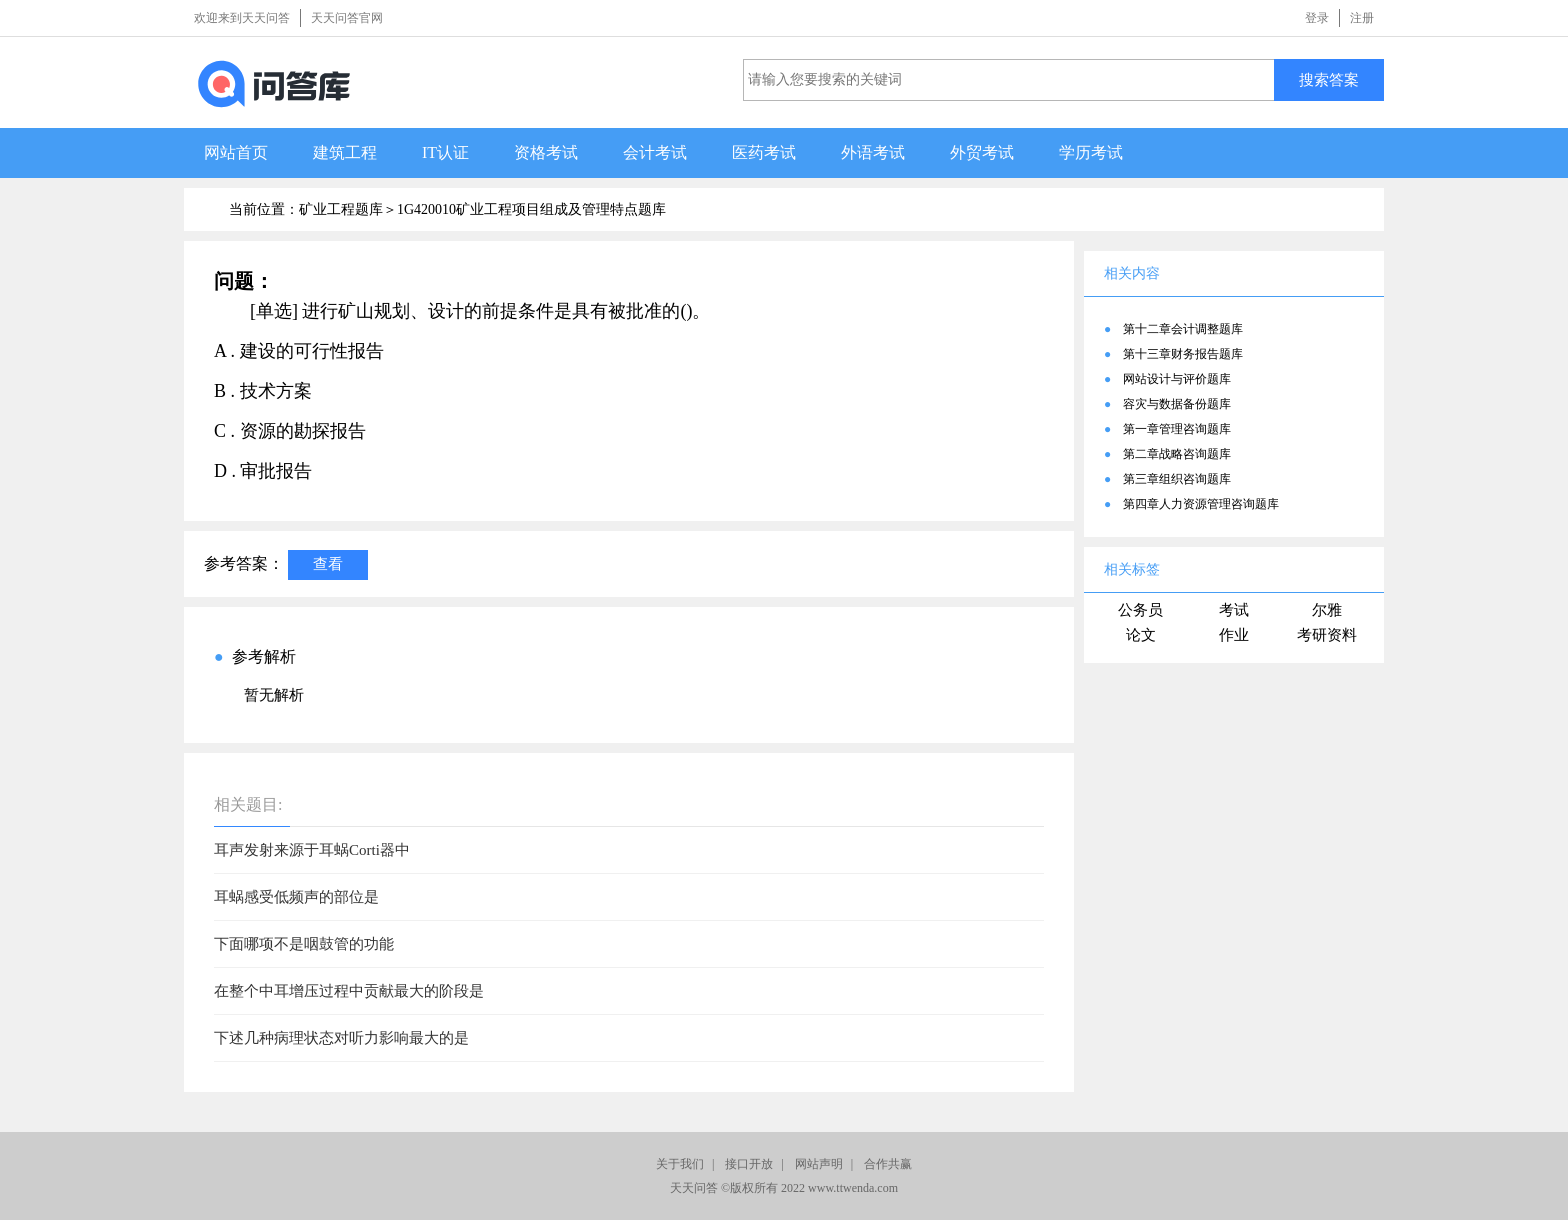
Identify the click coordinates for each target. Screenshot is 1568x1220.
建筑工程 (345, 152)
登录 (1317, 18)
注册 (1362, 18)
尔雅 (1327, 610)
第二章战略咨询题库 (1177, 454)
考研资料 (1327, 635)
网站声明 (819, 1164)
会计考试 (655, 152)
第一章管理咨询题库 (1177, 429)
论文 (1141, 635)
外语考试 (873, 152)
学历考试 (1091, 152)
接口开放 (749, 1164)
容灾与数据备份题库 (1177, 404)
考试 (1234, 610)
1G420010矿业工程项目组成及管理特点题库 (531, 209)
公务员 (1140, 610)
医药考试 (764, 152)
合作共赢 (888, 1164)
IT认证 (445, 152)
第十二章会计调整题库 (1183, 329)
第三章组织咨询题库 (1177, 479)
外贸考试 (982, 152)
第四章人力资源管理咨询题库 (1201, 504)
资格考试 (546, 152)
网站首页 (236, 152)
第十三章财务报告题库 (1183, 354)
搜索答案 (1329, 79)
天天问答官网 (347, 18)
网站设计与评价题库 (1177, 379)
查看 (328, 563)
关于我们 (680, 1164)
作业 (1234, 635)
